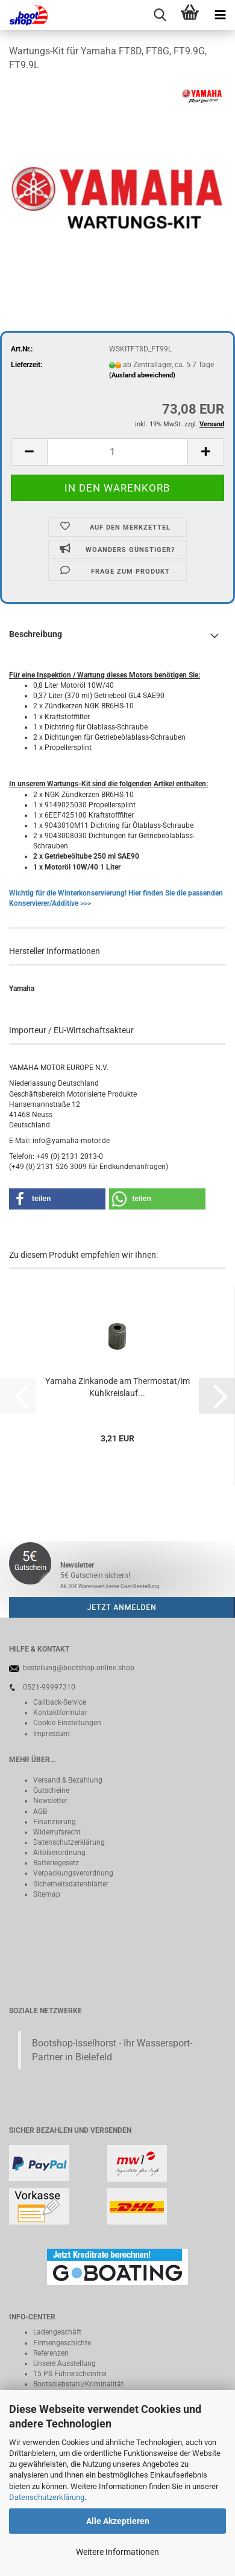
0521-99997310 (49, 1687)
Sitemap (46, 1894)
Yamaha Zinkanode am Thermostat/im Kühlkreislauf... (117, 1387)
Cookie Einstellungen (67, 1723)
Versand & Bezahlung (67, 1780)
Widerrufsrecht (57, 1832)
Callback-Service (59, 1702)
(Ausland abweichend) (142, 375)
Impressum (51, 1733)
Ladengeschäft (57, 2332)
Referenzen (51, 2353)
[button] (29, 452)
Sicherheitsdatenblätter (70, 1884)
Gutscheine (51, 1790)
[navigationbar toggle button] (220, 15)
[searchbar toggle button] (160, 15)
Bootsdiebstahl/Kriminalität (78, 2384)
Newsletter (50, 1800)
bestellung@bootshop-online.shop (78, 1668)
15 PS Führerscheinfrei (70, 2373)
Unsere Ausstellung (64, 2363)
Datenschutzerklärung (46, 2497)
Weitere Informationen (117, 2552)
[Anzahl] (117, 452)
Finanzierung (54, 1822)
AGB (40, 1811)
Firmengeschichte (62, 2343)
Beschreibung (35, 634)
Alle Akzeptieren (117, 2521)
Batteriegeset (54, 1863)
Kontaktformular (60, 1712)
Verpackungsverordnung (73, 1873)
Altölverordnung (59, 1852)
